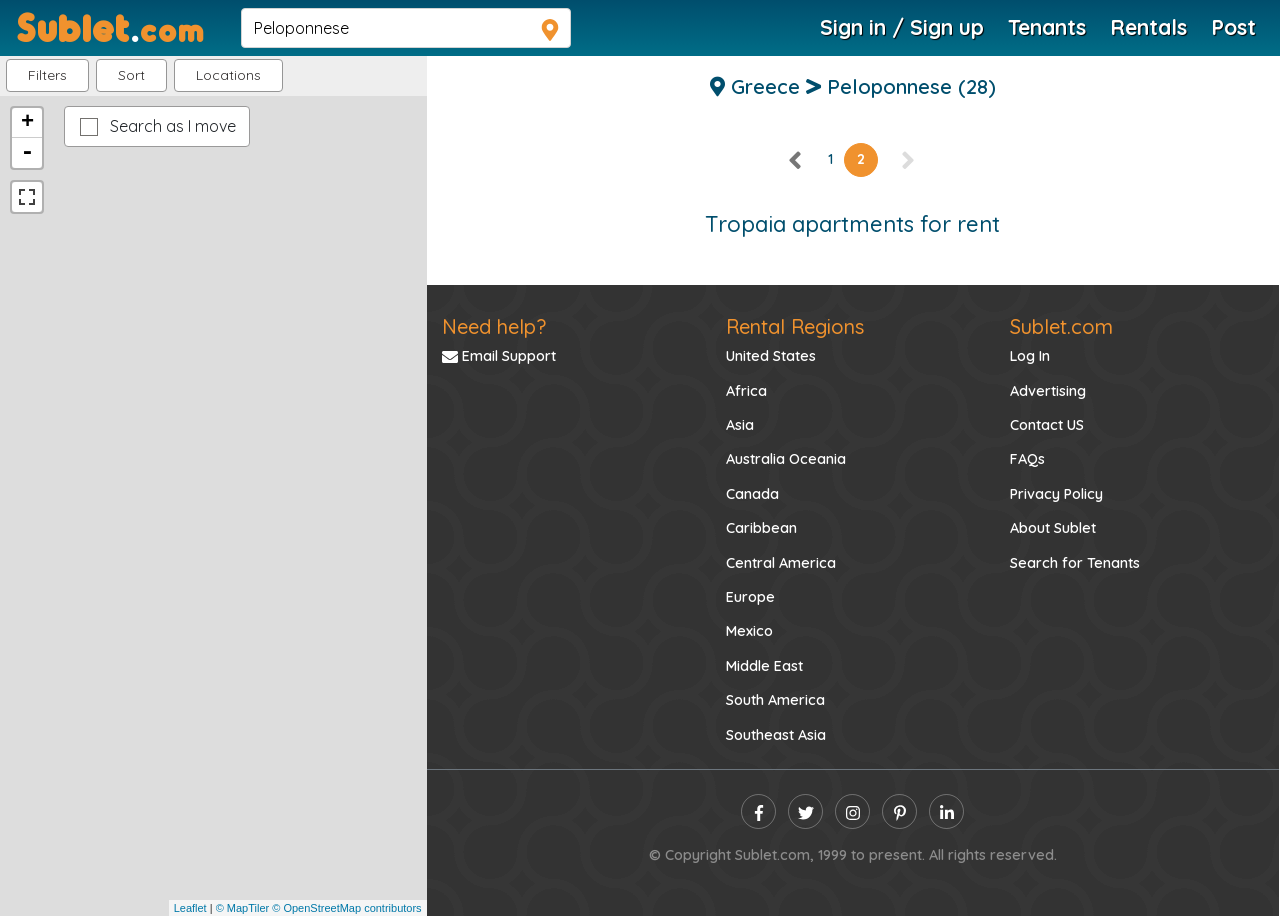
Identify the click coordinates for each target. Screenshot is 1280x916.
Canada (752, 494)
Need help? (494, 326)
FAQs (1027, 459)
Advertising (1048, 391)
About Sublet (1053, 528)
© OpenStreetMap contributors (346, 908)
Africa (746, 391)
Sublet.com (1061, 326)
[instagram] (852, 811)
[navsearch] (406, 28)
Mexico (749, 631)
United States (771, 356)
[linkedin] (946, 811)
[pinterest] (899, 811)
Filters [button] (47, 75)
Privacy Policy (1056, 494)
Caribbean (761, 528)
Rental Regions (795, 326)
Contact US (1047, 425)
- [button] (27, 153)
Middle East (764, 666)
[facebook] (758, 811)
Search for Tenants (1075, 563)
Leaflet (190, 908)
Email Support (499, 356)
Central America (781, 563)
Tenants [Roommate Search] (1047, 27)
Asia (740, 425)
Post (1233, 27)
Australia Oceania (786, 459)
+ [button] (27, 123)
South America (775, 700)
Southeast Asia (776, 735)
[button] (228, 75)
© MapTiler (243, 908)
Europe (750, 597)
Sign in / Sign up (902, 27)
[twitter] (805, 811)
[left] (796, 159)
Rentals (1148, 27)
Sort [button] (131, 75)
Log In (1030, 356)
